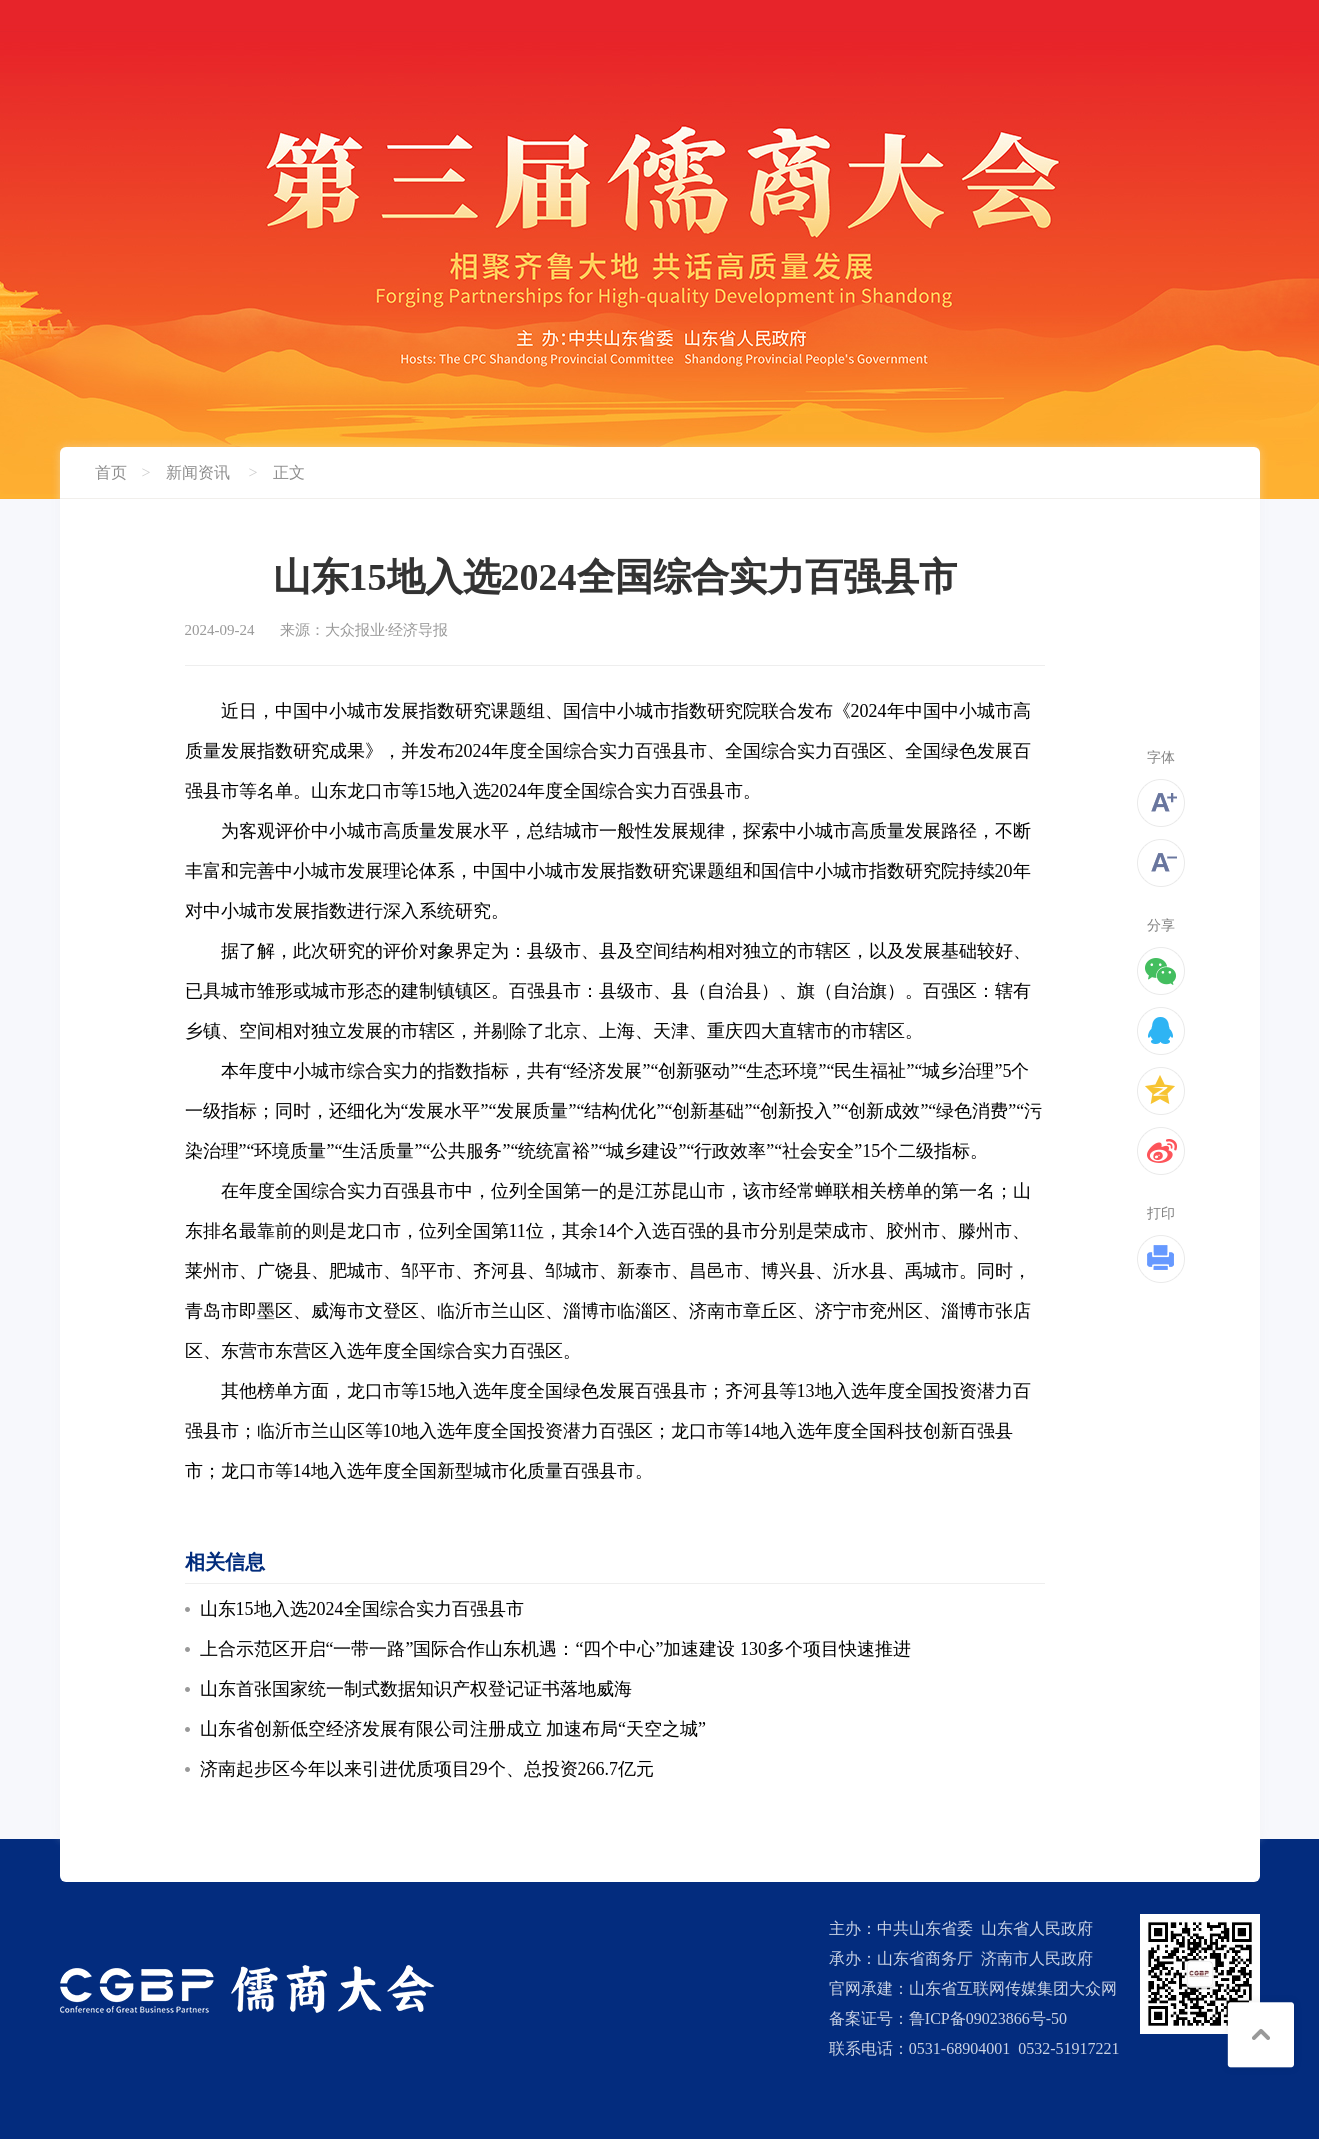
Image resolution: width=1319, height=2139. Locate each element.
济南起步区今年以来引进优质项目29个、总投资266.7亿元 (427, 1769)
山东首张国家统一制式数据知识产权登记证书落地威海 (416, 1689)
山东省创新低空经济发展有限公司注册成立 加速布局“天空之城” (453, 1729)
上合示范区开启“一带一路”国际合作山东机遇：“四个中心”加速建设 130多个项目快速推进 (555, 1649)
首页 (111, 472)
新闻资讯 (198, 472)
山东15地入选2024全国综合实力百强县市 (362, 1609)
